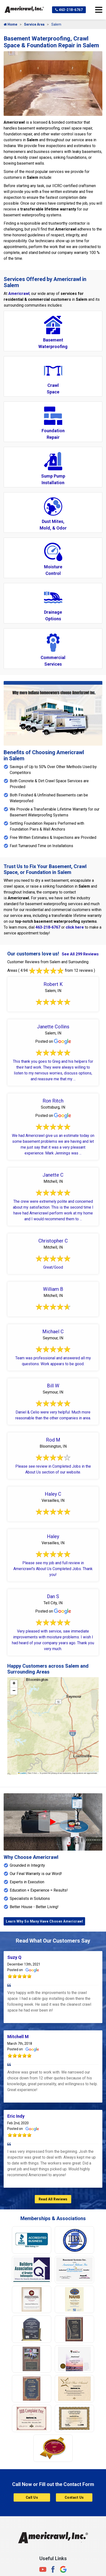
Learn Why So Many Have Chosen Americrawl (44, 1921)
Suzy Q (14, 1957)
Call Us (32, 2497)
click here (75, 927)
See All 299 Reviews (80, 954)
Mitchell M (18, 2036)
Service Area (34, 24)
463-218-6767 (69, 10)
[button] (14, 1683)
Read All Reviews (53, 2199)
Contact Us (74, 2497)
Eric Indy (16, 2116)
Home (10, 24)
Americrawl (18, 293)
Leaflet (22, 1773)
